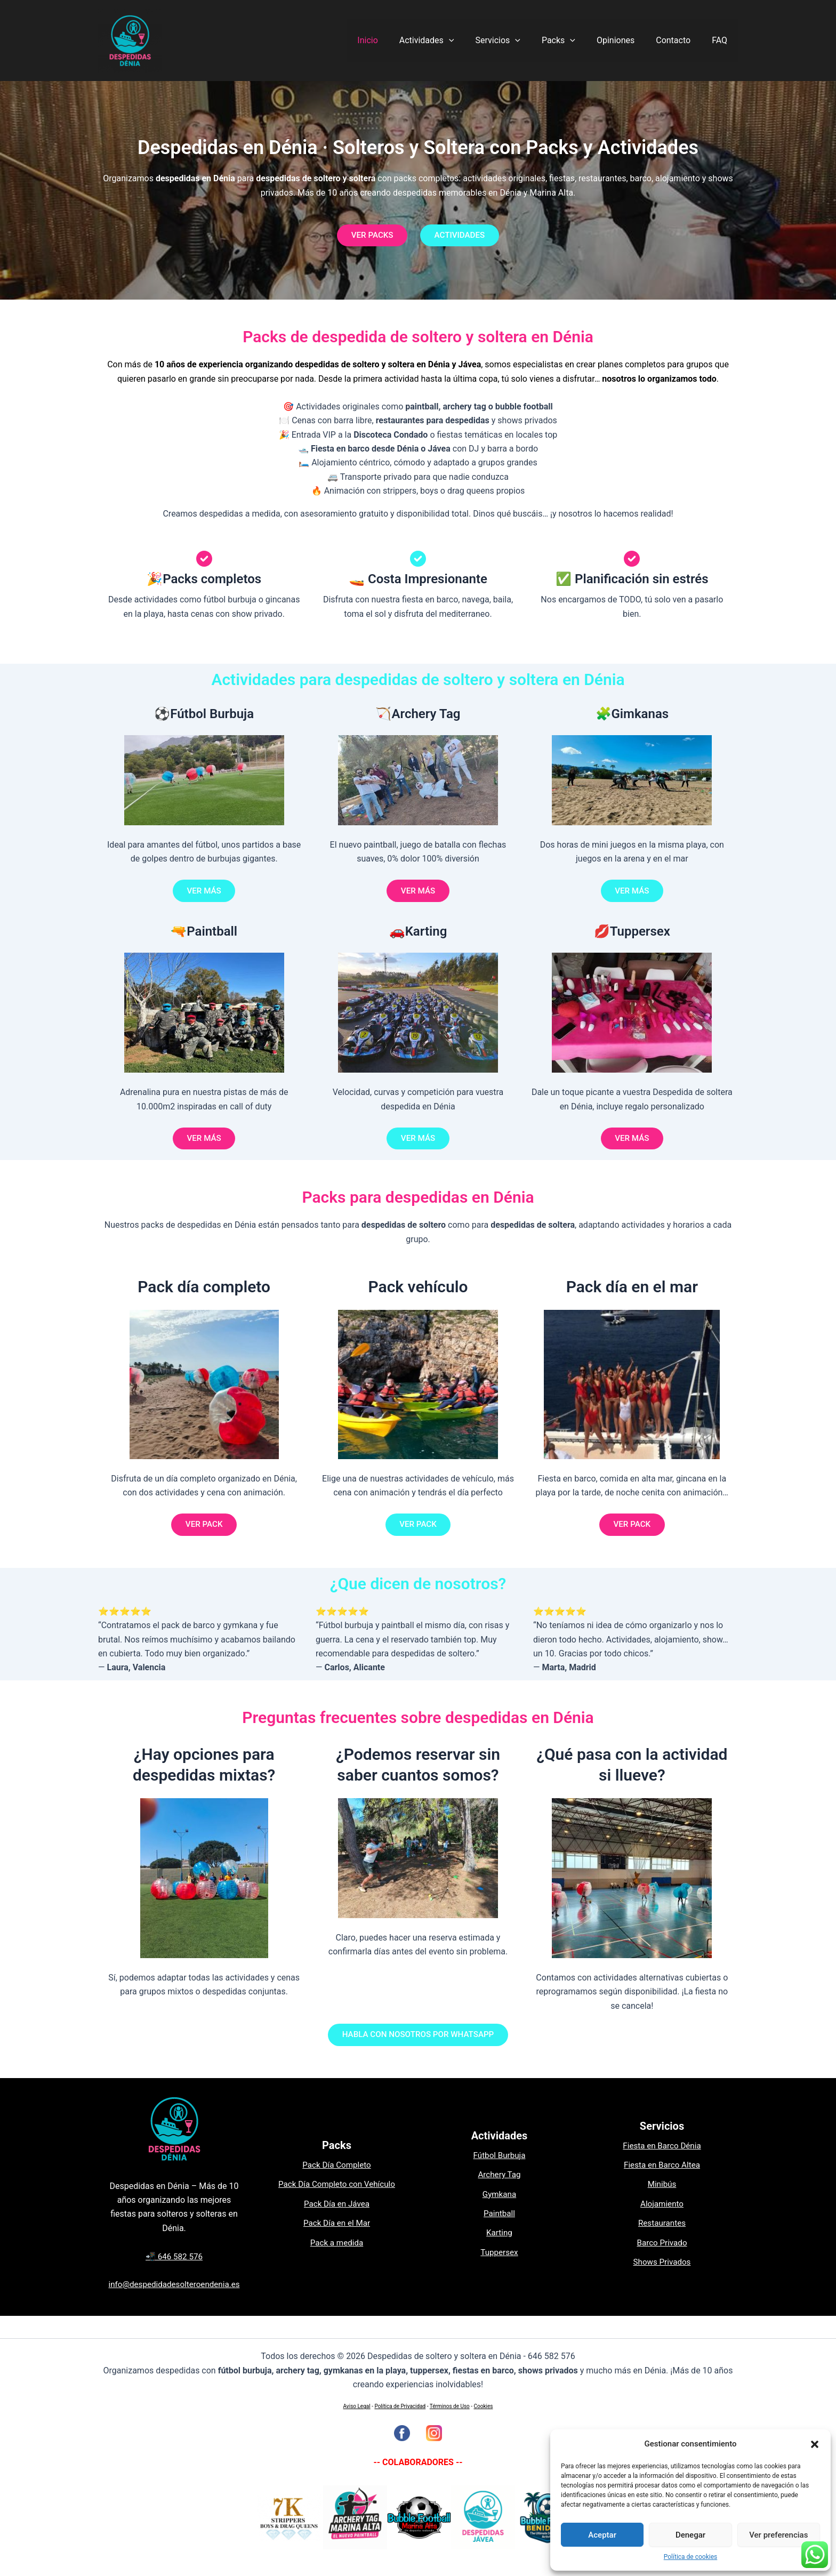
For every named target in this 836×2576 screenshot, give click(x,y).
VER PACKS (369, 236)
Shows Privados (662, 2273)
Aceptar (602, 2535)
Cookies (483, 2406)
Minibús (662, 2196)
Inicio (395, 40)
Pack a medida (337, 2254)
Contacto (679, 40)
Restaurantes (662, 2234)
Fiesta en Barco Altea (662, 2176)
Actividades (450, 40)
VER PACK (203, 1532)
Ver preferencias (778, 2535)
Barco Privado (662, 2254)
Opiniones (626, 40)
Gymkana (499, 2205)
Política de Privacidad (399, 2406)
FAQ (721, 40)
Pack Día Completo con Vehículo (336, 2196)
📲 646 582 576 (174, 2268)
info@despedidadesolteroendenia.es (174, 2296)
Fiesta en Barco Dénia (662, 2157)
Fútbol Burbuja (499, 2166)
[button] (814, 2444)
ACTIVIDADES (462, 236)
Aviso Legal (357, 2406)
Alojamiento (662, 2215)
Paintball (499, 2225)
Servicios (516, 40)
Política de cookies (691, 2557)
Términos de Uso (450, 2406)
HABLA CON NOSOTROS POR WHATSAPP (418, 2045)
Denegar (690, 2535)
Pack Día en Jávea (337, 2215)
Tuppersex (499, 2263)
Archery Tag (499, 2186)
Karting (499, 2244)
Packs (573, 40)
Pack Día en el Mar (336, 2234)
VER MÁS (204, 894)
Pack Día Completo (337, 2176)
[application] (472, 40)
